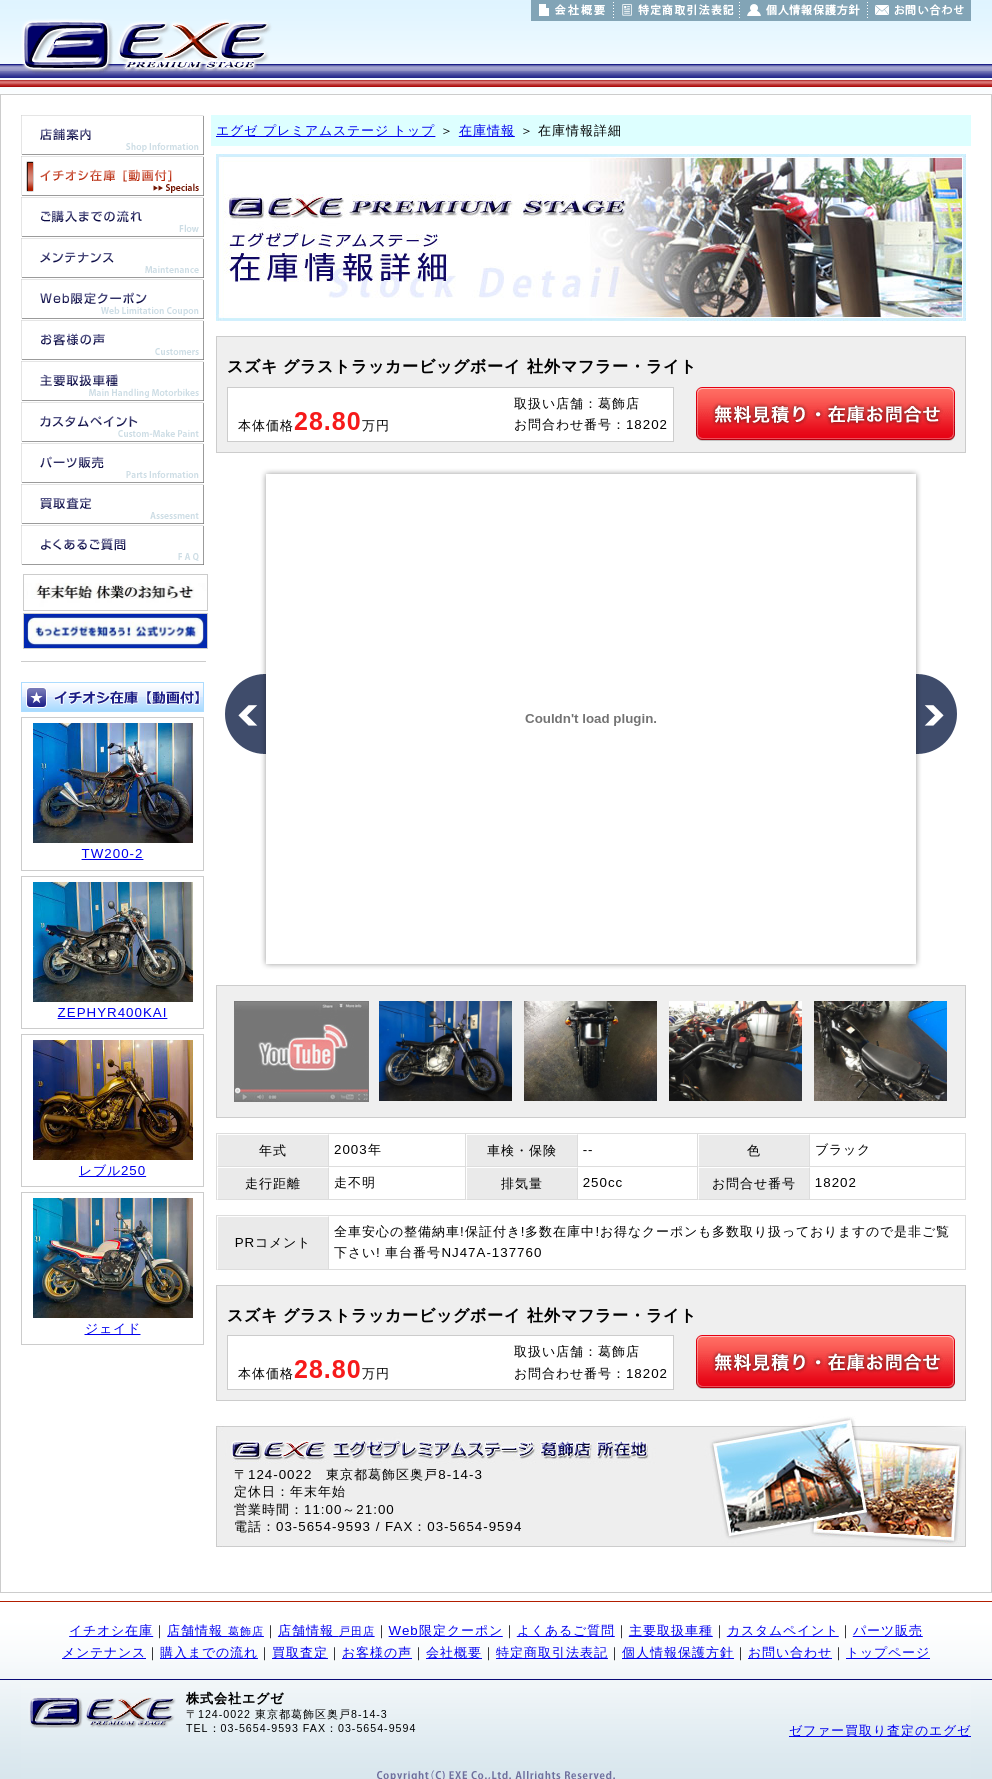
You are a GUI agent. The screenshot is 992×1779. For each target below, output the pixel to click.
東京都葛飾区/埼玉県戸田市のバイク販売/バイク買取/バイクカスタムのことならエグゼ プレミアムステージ (144, 45)
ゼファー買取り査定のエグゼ (880, 1730)
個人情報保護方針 (678, 1652)
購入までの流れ (209, 1652)
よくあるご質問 (566, 1630)
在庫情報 (487, 130)
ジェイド (113, 1328)
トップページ (888, 1652)
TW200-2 (113, 853)
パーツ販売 (888, 1630)
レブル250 (112, 1170)
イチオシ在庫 (111, 1630)
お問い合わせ (790, 1652)
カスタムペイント (783, 1630)
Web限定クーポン (446, 1630)
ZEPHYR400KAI (113, 1012)
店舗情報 (215, 1630)
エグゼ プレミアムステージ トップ (325, 130)
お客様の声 (377, 1652)
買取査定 (300, 1652)
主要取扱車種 (671, 1630)
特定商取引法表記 (552, 1652)
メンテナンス (104, 1652)
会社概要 (454, 1652)
